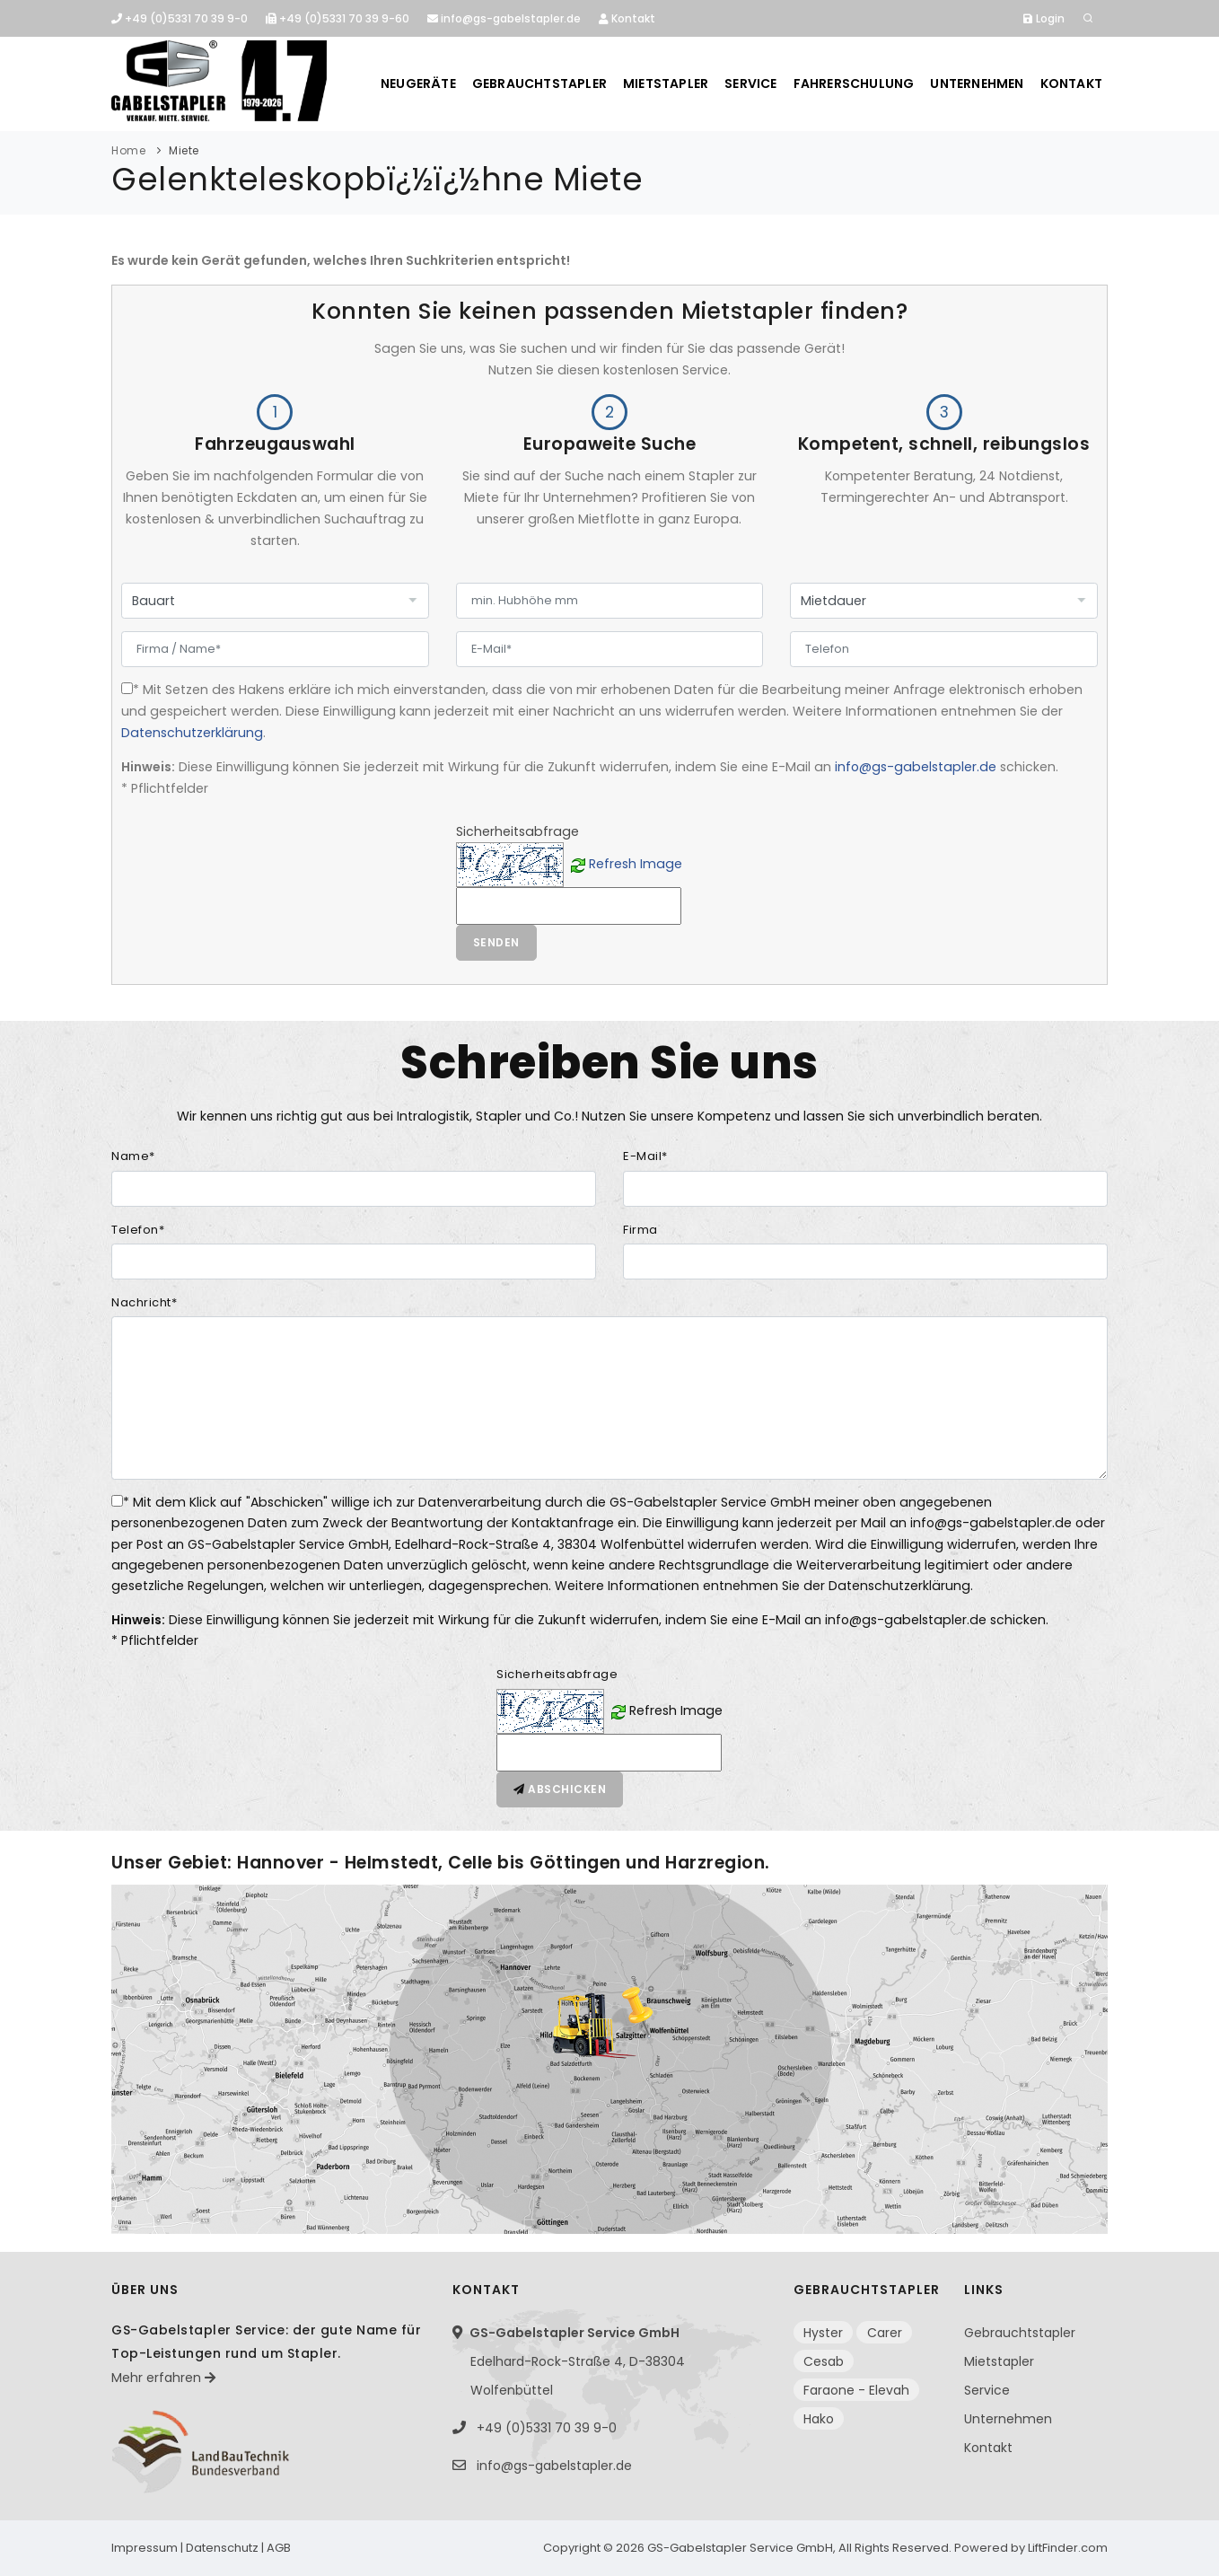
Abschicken (559, 1789)
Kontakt (627, 18)
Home (128, 150)
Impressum (144, 2547)
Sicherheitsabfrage (557, 1674)
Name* (133, 1156)
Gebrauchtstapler (539, 83)
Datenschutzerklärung (192, 733)
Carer (884, 2333)
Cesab (823, 2361)
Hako (818, 2419)
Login (1044, 18)
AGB (279, 2547)
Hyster (823, 2333)
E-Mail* (645, 1156)
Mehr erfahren (163, 2378)
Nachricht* (144, 1302)
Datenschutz (222, 2547)
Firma (640, 1229)
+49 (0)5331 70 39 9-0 (179, 18)
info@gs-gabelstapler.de (504, 18)
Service (750, 83)
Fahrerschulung (854, 83)
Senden (496, 942)
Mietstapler (665, 83)
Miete (184, 150)
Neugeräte (418, 83)
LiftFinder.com (1068, 2547)
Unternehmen (976, 83)
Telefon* (137, 1229)
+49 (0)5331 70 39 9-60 (337, 18)
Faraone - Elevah (856, 2390)
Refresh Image (635, 864)
